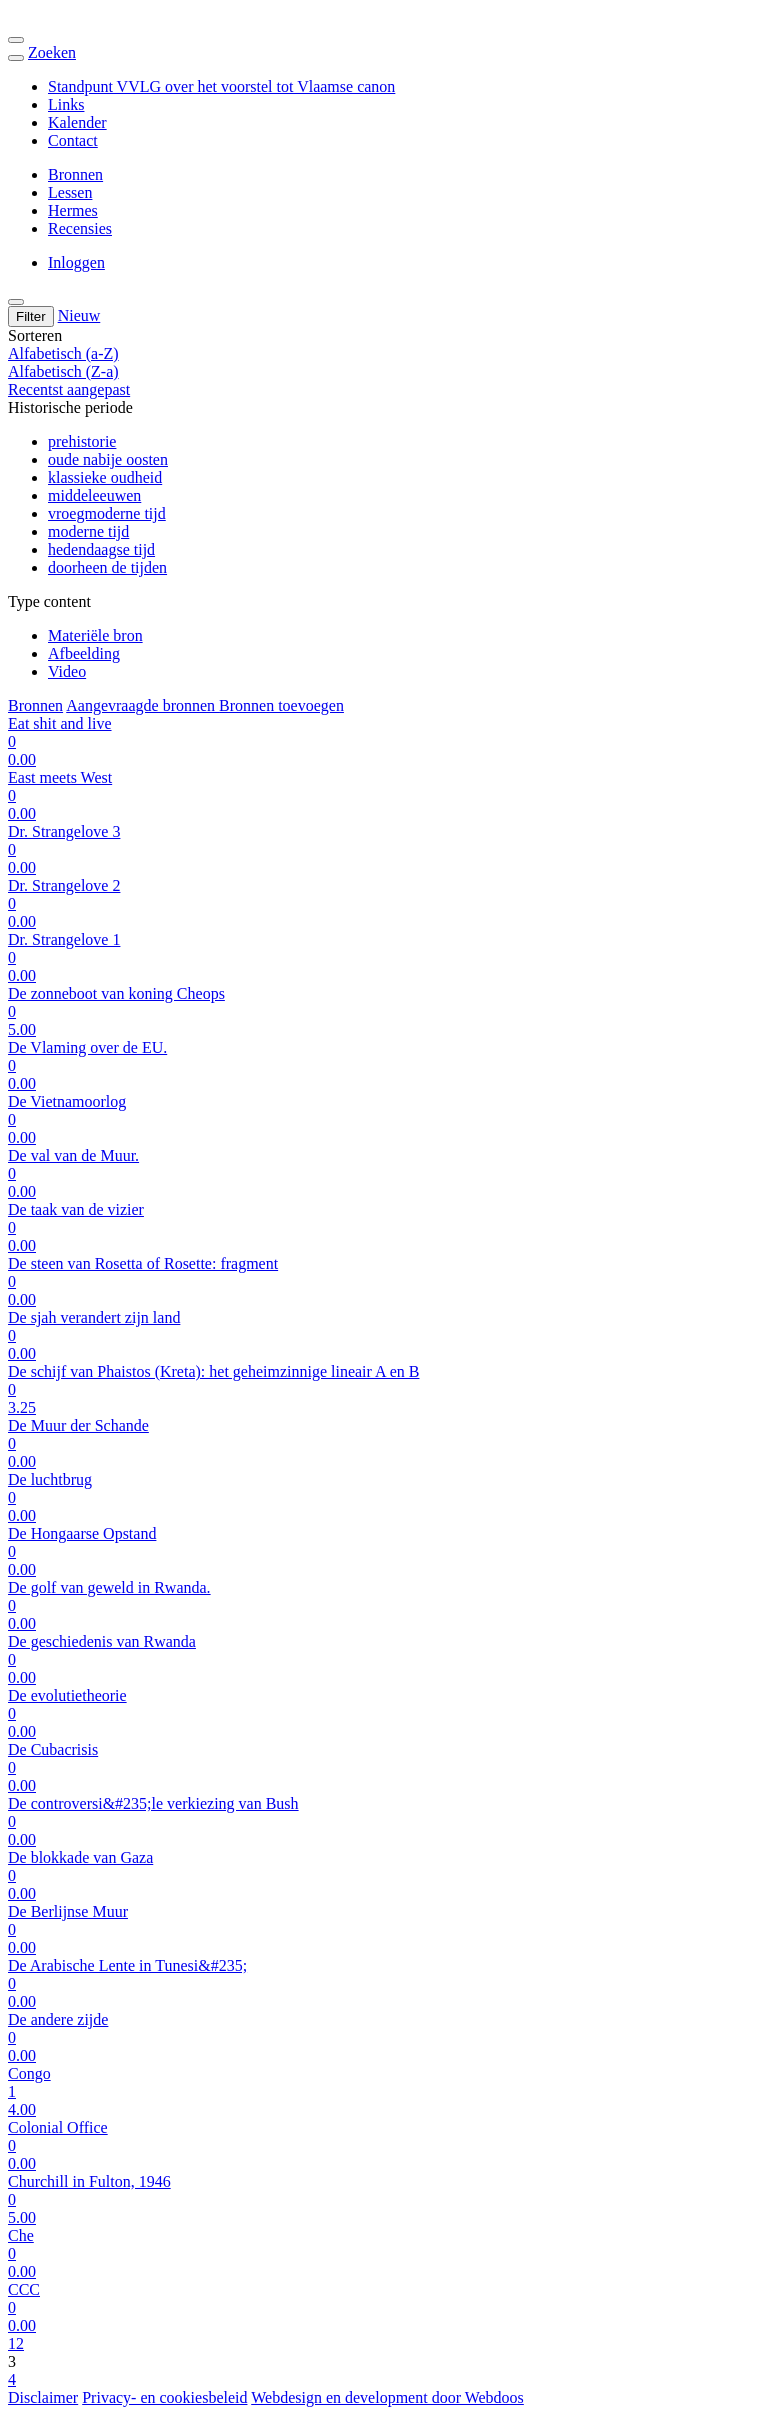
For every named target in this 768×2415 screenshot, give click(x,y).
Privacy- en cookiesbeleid (164, 2397)
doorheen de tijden (107, 567)
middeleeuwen (94, 495)
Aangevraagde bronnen (142, 705)
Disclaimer (43, 2397)
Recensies (80, 228)
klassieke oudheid (105, 477)
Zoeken (52, 52)
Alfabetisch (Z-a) (63, 371)
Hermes (73, 210)
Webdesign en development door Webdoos (387, 2397)
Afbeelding (84, 653)
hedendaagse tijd (101, 549)
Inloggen (76, 262)
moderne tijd (88, 531)
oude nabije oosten (108, 459)
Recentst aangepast (69, 389)
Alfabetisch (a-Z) (63, 353)
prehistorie (82, 441)
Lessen (70, 192)
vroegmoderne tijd (107, 513)
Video (67, 671)
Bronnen (75, 174)
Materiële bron (95, 635)
